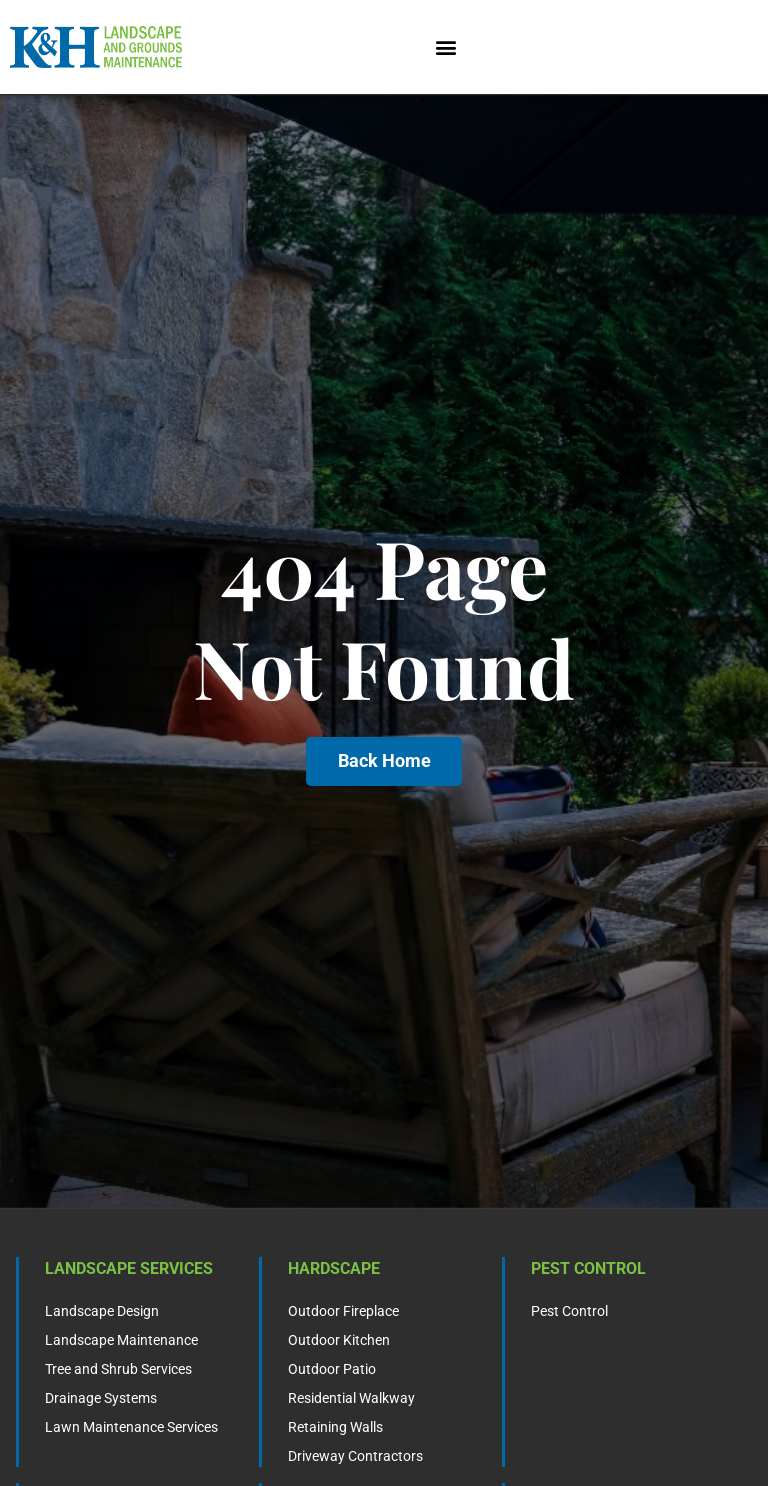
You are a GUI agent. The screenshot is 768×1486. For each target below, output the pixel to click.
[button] (446, 47)
